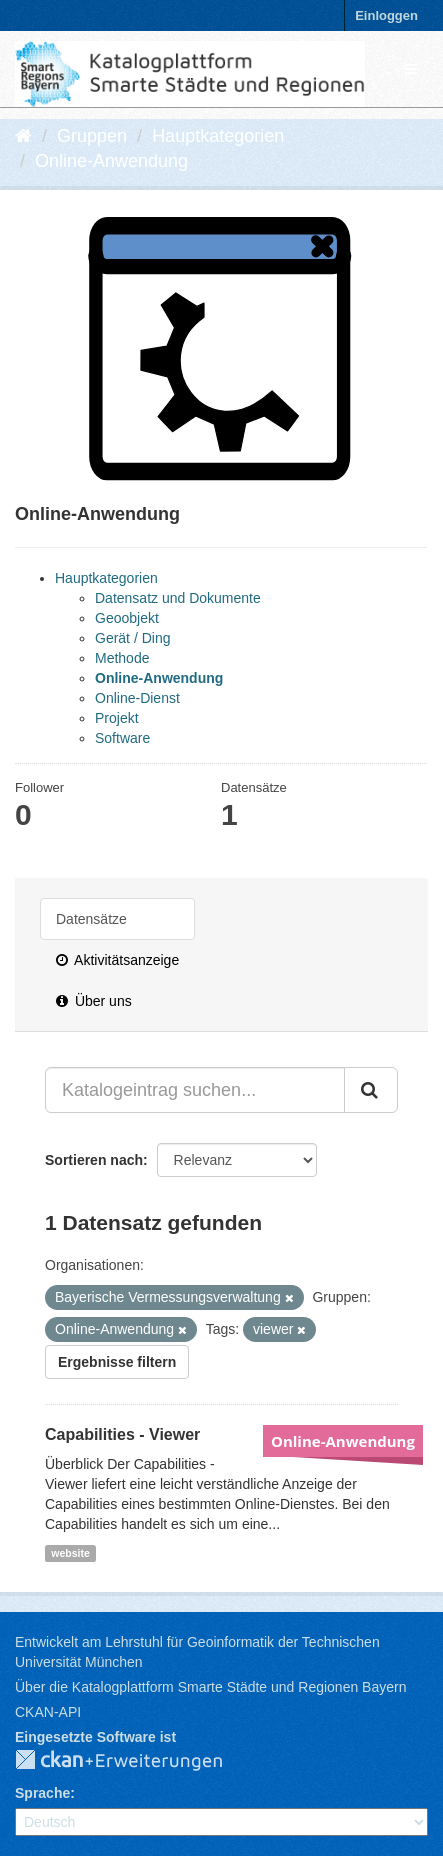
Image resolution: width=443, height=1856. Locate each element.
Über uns (94, 1001)
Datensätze (91, 919)
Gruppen (92, 136)
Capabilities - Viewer (122, 1434)
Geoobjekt (127, 618)
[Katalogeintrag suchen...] (195, 1090)
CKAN (135, 1761)
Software (122, 738)
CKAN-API (48, 1712)
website (70, 1553)
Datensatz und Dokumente (178, 598)
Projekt (117, 718)
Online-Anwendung (111, 161)
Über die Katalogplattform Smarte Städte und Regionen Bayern (210, 1687)
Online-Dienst (137, 698)
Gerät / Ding (132, 638)
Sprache (42, 1793)
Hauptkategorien (218, 136)
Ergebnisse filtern (117, 1362)
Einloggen (386, 15)
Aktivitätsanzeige (117, 960)
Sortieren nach (94, 1160)
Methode (122, 658)
